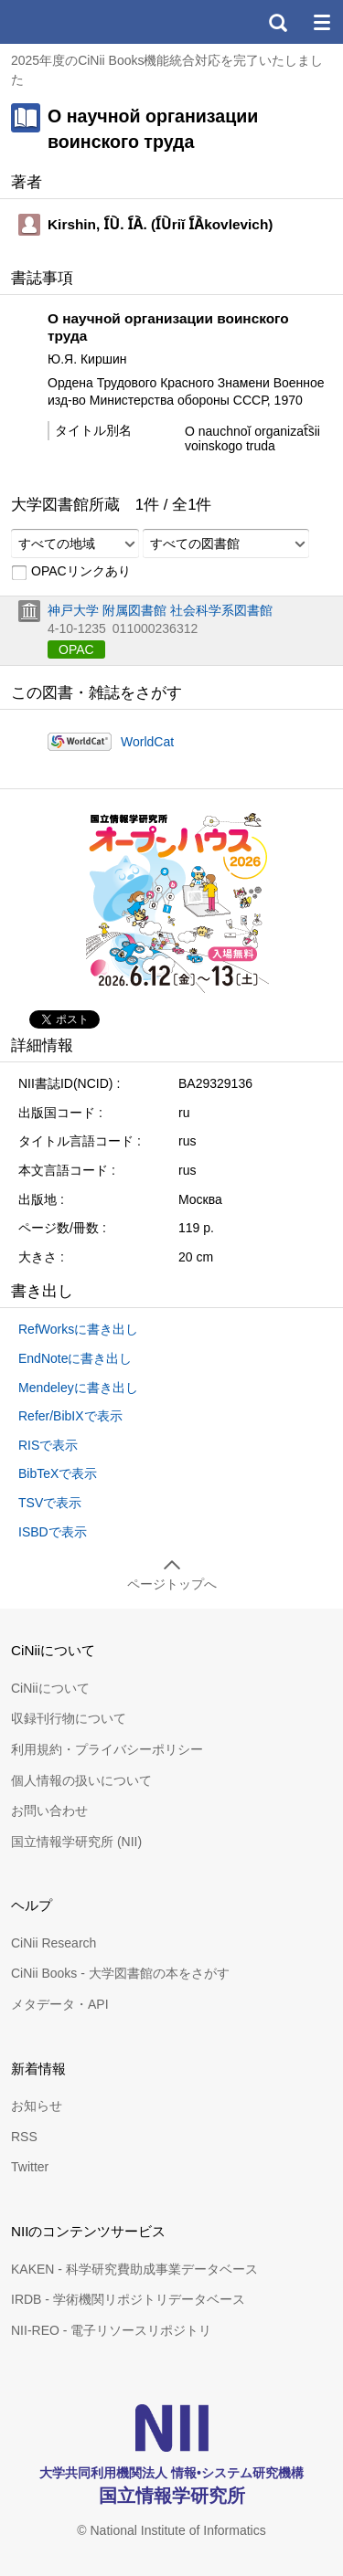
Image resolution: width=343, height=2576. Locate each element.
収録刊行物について (68, 1718)
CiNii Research (53, 1943)
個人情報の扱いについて (81, 1780)
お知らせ (36, 2105)
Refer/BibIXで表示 (70, 1416)
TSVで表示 (49, 1502)
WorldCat (147, 741)
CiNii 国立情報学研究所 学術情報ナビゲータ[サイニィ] (80, 22)
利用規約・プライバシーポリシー (107, 1749)
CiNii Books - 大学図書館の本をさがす (120, 1973)
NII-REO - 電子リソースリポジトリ (111, 2330)
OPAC (76, 649)
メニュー (321, 22)
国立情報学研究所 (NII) (76, 1841)
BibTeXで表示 (57, 1473)
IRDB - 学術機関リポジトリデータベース (128, 2299)
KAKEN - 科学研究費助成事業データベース (134, 2269)
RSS (24, 2136)
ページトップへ (172, 1584)
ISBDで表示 (52, 1532)
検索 (277, 22)
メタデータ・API (60, 2004)
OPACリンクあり (71, 572)
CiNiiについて (50, 1688)
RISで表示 (48, 1445)
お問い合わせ (49, 1810)
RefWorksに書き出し (78, 1329)
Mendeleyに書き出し (78, 1387)
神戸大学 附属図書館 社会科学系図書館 (160, 610)
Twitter (29, 2166)
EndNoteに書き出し (75, 1358)
